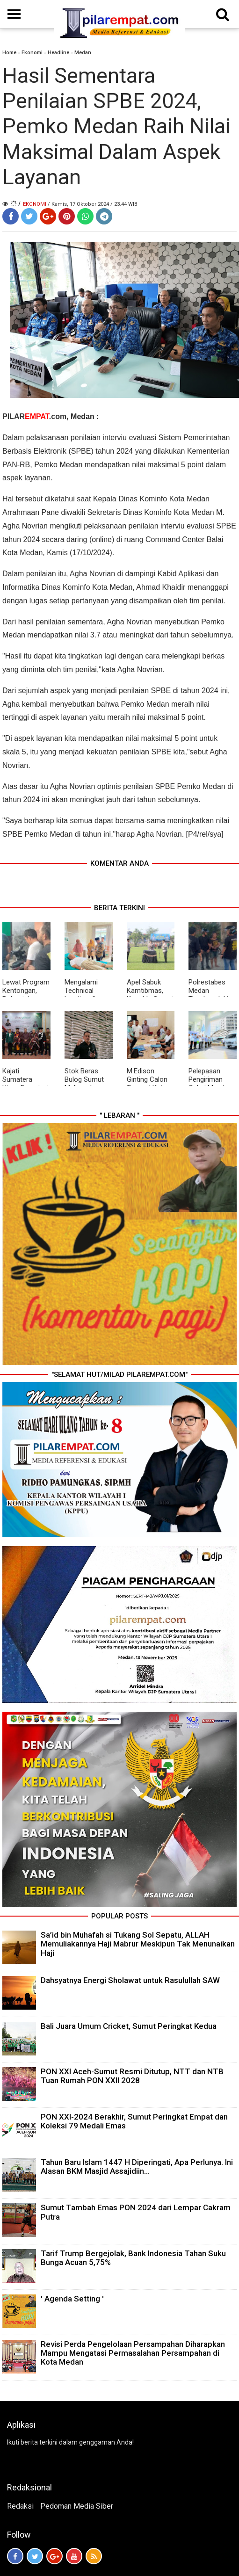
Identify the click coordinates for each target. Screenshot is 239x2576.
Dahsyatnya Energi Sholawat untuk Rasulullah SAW (130, 1980)
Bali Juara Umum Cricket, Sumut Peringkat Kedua (129, 2026)
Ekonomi (32, 53)
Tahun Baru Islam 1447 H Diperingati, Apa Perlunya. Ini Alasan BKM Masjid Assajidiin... (137, 2166)
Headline (58, 53)
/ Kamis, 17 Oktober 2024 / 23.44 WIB (93, 204)
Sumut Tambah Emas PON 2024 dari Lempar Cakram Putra (136, 2212)
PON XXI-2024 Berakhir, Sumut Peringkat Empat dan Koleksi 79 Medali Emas (134, 2121)
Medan (82, 53)
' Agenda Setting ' (72, 2298)
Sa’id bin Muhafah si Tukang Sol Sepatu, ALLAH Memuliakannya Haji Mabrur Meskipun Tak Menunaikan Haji (138, 1943)
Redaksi (20, 2506)
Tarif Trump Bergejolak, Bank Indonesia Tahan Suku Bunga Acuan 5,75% (133, 2258)
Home (9, 53)
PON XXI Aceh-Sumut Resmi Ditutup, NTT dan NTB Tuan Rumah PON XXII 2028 (132, 2076)
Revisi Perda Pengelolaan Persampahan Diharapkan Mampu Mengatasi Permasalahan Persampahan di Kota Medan (133, 2352)
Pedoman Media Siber (76, 2506)
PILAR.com (34, 416)
